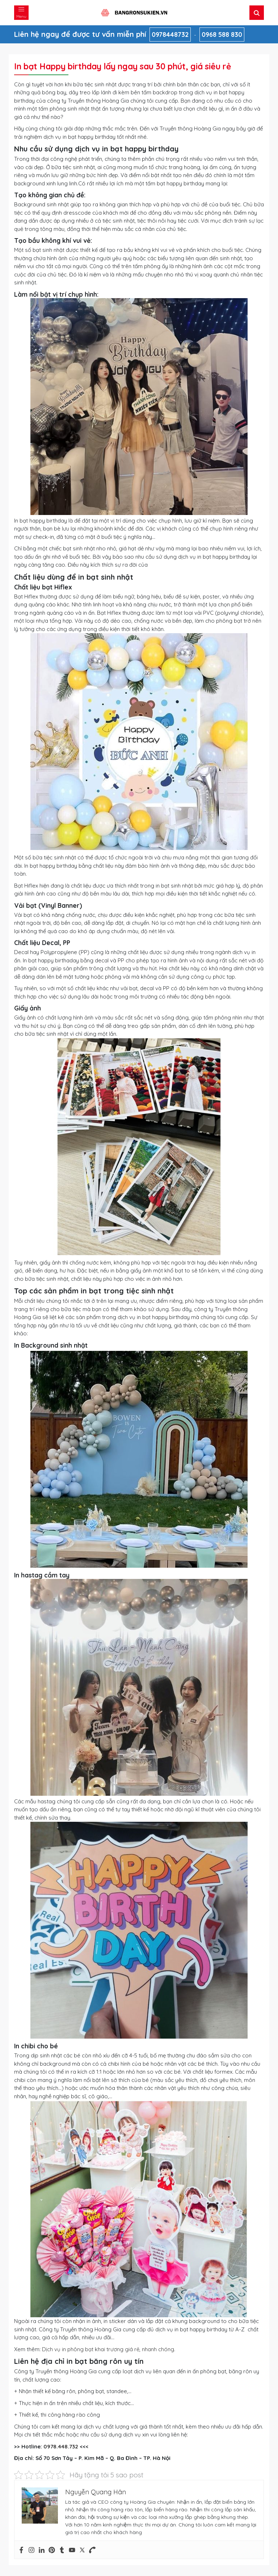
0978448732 (170, 34)
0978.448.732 (60, 2446)
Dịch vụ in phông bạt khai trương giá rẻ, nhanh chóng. (108, 2349)
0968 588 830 (222, 34)
